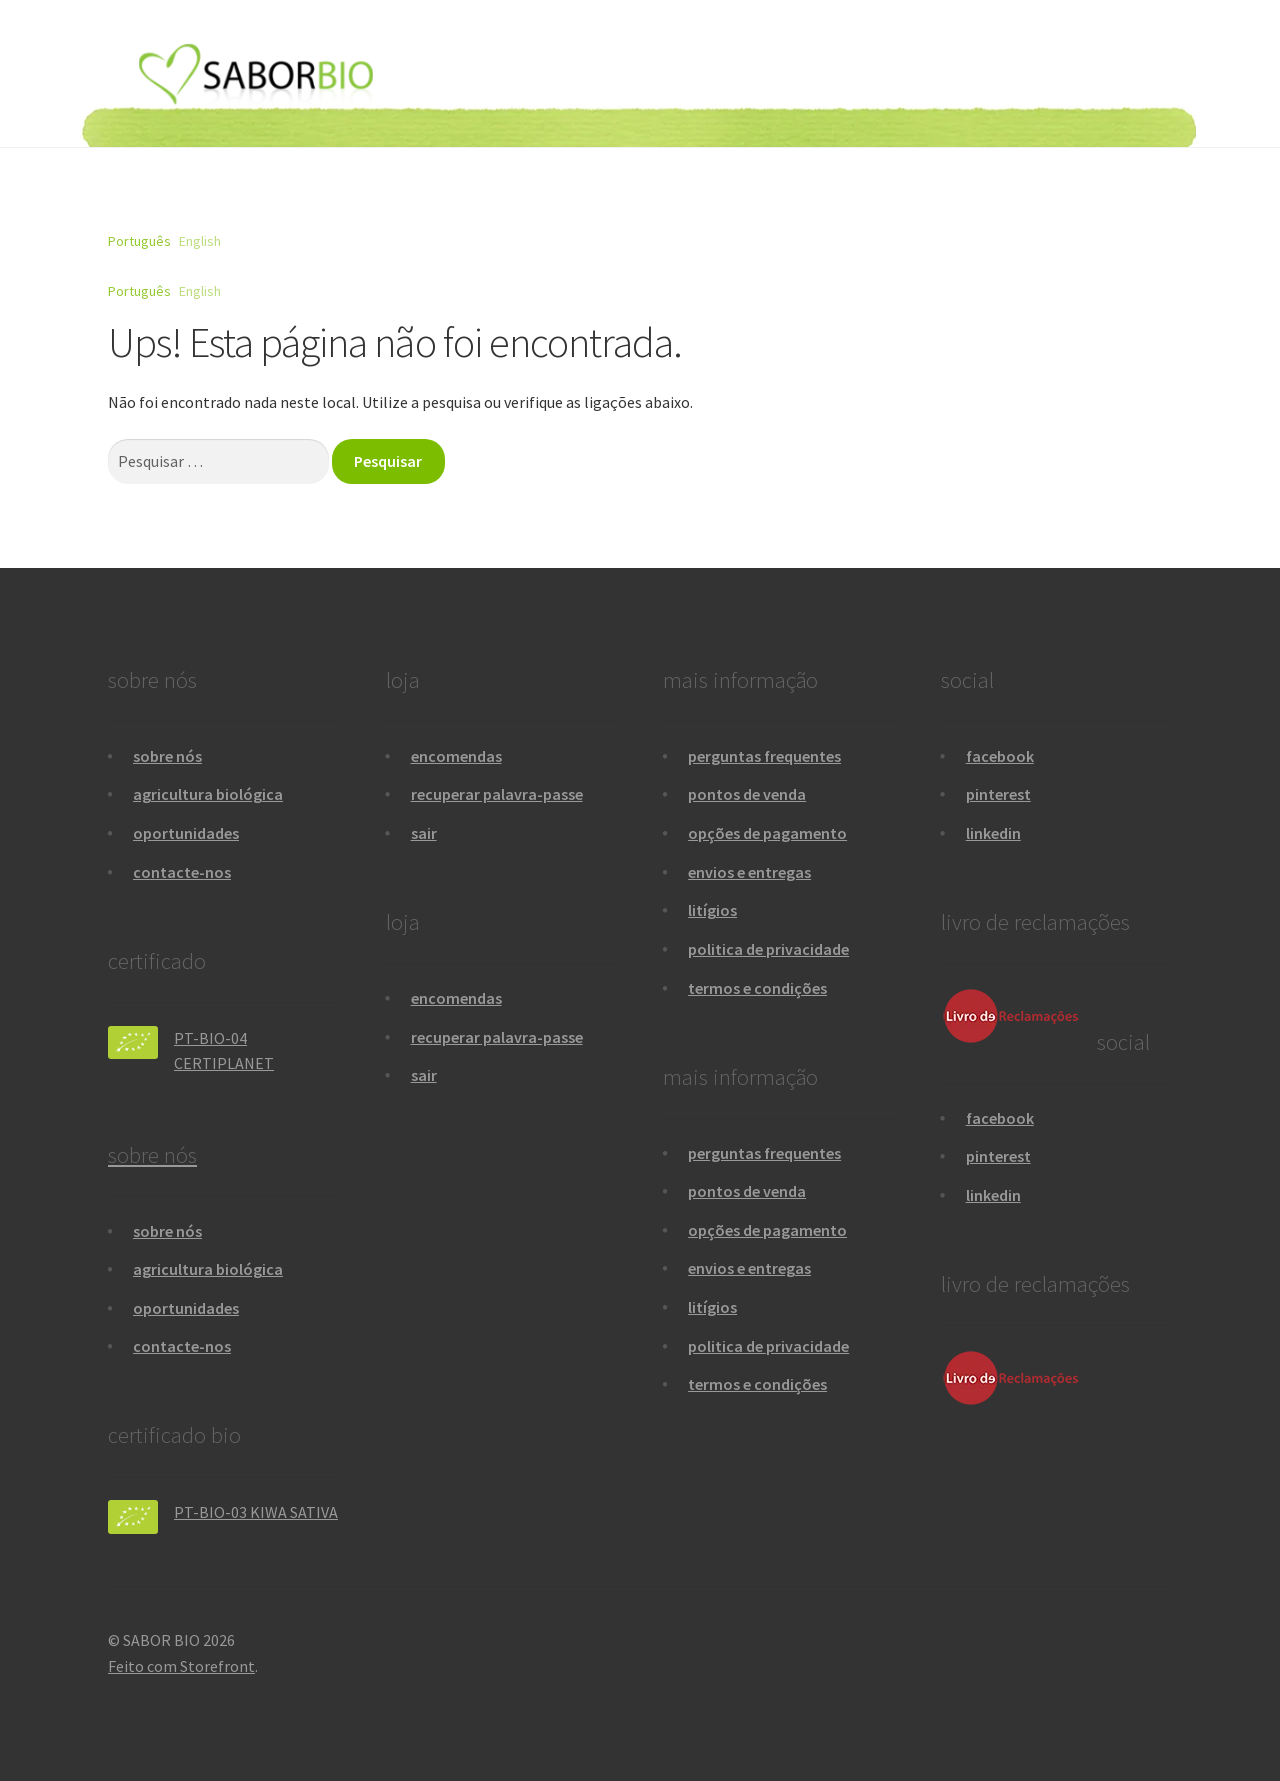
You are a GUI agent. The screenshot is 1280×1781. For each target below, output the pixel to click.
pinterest (998, 794)
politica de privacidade (768, 949)
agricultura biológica (208, 794)
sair (424, 833)
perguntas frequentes (764, 756)
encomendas (456, 756)
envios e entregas (749, 872)
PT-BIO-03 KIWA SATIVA (256, 1512)
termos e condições (757, 988)
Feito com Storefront (181, 1666)
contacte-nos (182, 872)
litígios (712, 910)
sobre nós (167, 756)
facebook (1000, 756)
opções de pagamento (767, 833)
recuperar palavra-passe (497, 794)
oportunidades (186, 833)
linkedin (993, 833)
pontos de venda (747, 794)
